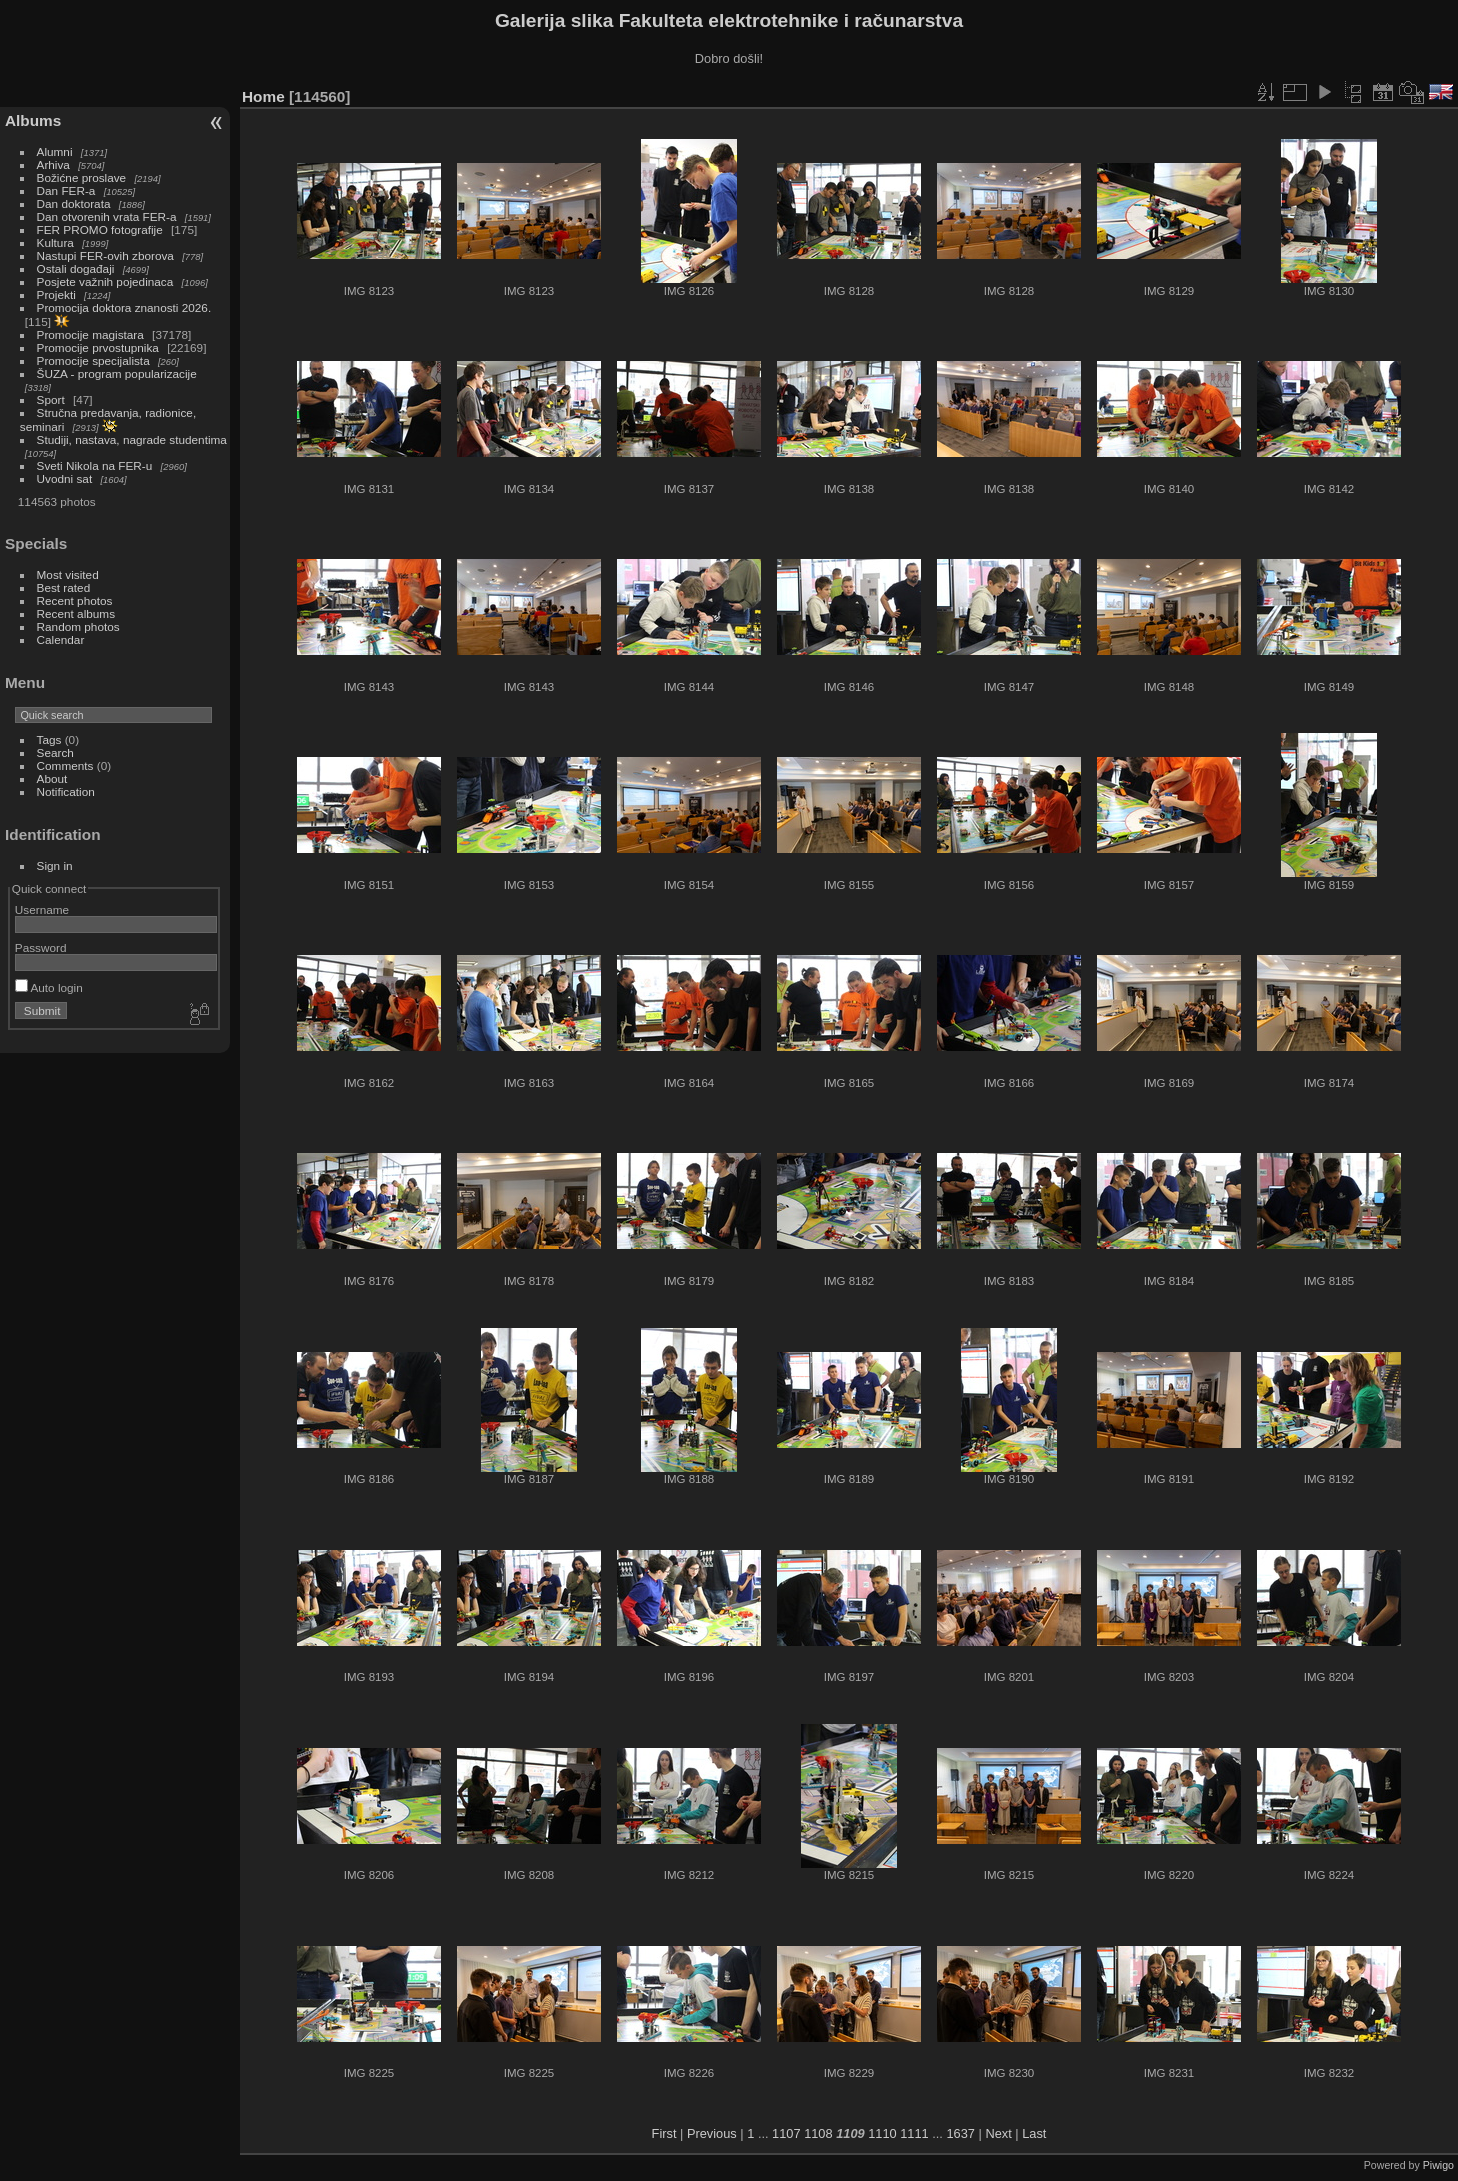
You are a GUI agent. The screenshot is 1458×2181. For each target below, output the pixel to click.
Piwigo (1438, 2165)
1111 (914, 2133)
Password (41, 947)
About (52, 778)
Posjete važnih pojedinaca (105, 281)
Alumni (55, 151)
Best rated (64, 587)
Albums (33, 120)
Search (55, 752)
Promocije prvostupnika (98, 347)
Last (1034, 2133)
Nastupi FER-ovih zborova (105, 255)
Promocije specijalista (93, 360)
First (664, 2133)
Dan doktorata (74, 203)
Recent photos (75, 600)
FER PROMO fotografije (100, 229)
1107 (786, 2133)
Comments (65, 765)
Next (998, 2133)
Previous (712, 2133)
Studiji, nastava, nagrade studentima (132, 439)
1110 (882, 2133)
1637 (960, 2133)
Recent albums (76, 613)
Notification (66, 791)
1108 (818, 2133)
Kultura (55, 242)
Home (263, 96)
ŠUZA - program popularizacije (117, 373)
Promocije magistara (90, 334)
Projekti (56, 294)
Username (42, 909)
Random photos (78, 626)
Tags (49, 739)
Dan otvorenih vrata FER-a (107, 216)
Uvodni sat (65, 478)
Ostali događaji (76, 268)
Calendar (61, 639)
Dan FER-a (66, 190)
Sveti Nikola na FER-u (95, 465)
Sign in (55, 865)
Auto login (49, 987)
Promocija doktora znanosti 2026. (124, 307)
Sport (51, 399)
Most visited (68, 574)
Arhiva (53, 164)
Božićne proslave (82, 177)
